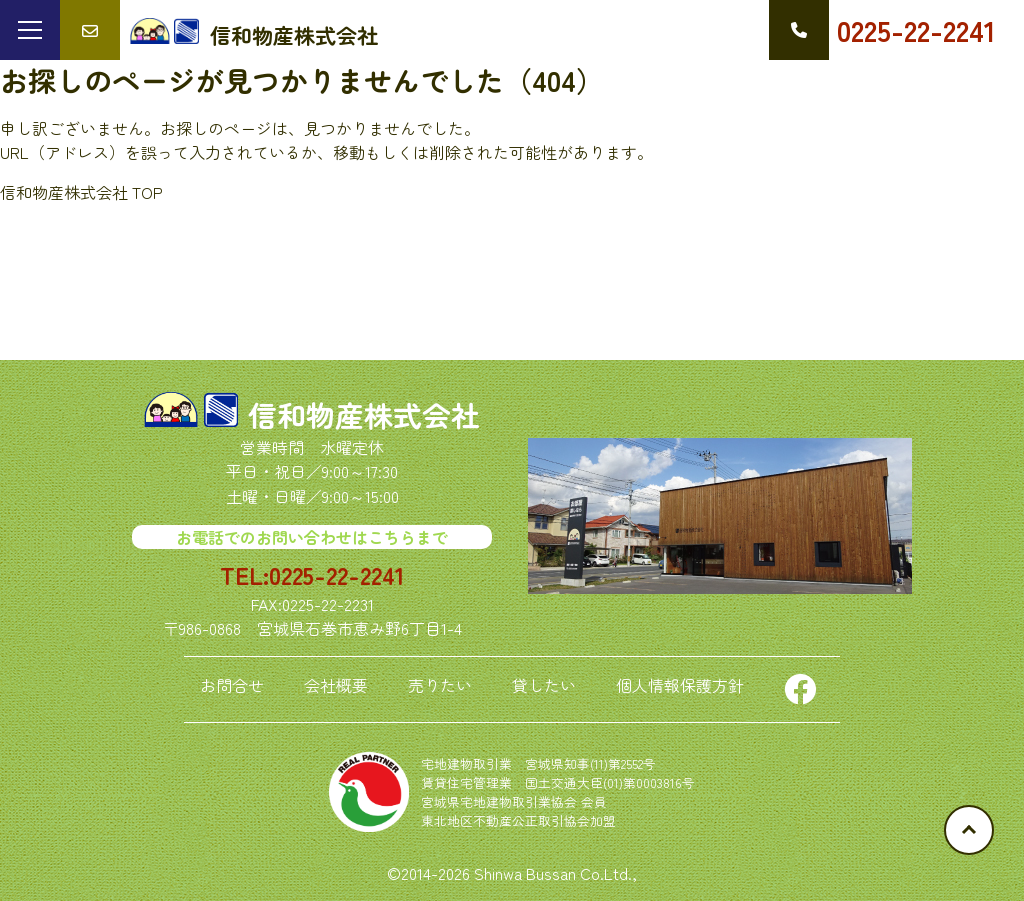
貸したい (544, 685)
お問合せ (232, 685)
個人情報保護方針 (680, 685)
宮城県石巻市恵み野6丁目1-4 (359, 628)
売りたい (440, 685)
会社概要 (336, 685)
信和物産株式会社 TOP (81, 192)
